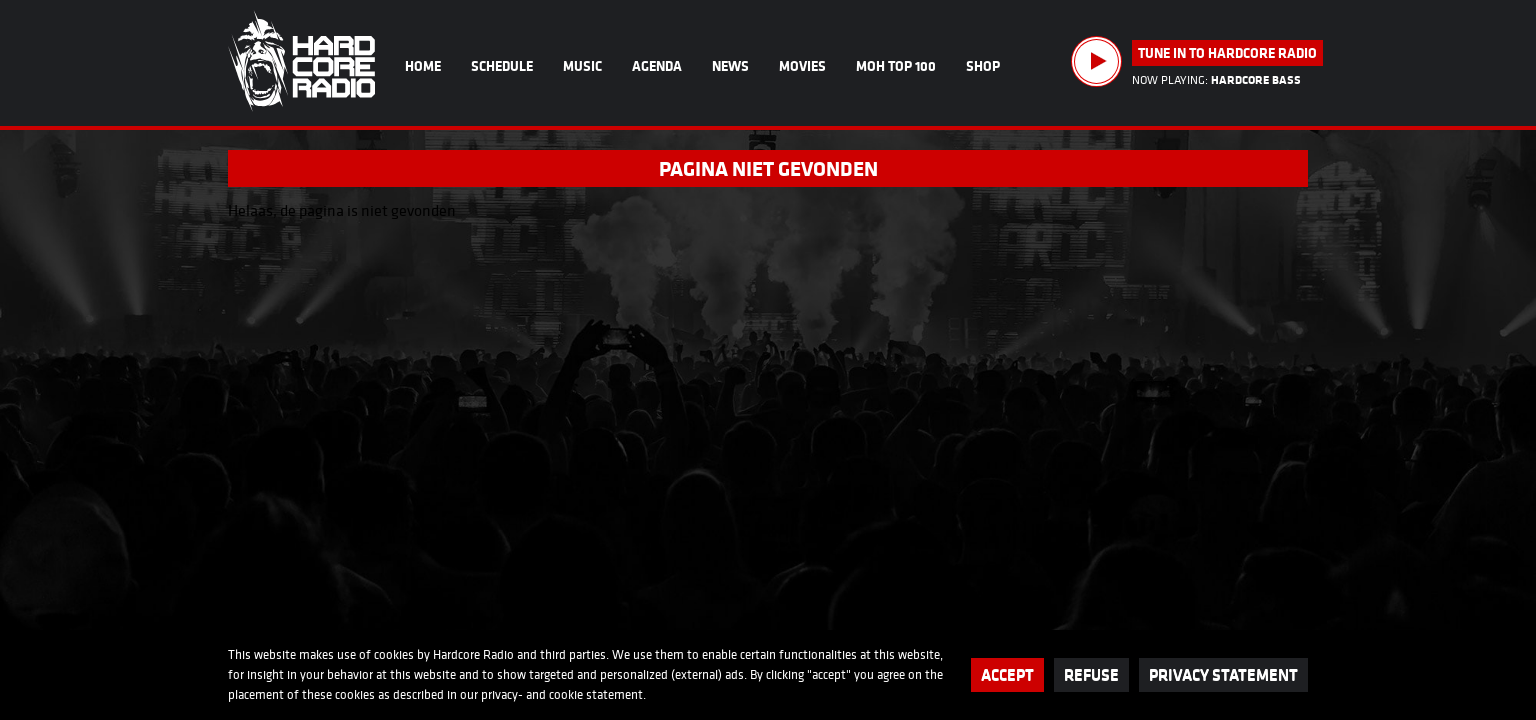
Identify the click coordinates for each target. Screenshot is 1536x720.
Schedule (502, 66)
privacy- (502, 694)
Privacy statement (1223, 674)
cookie (566, 694)
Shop (983, 66)
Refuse (1091, 674)
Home (423, 66)
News (730, 66)
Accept (1007, 674)
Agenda (657, 66)
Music (582, 66)
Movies (802, 66)
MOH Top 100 (896, 66)
